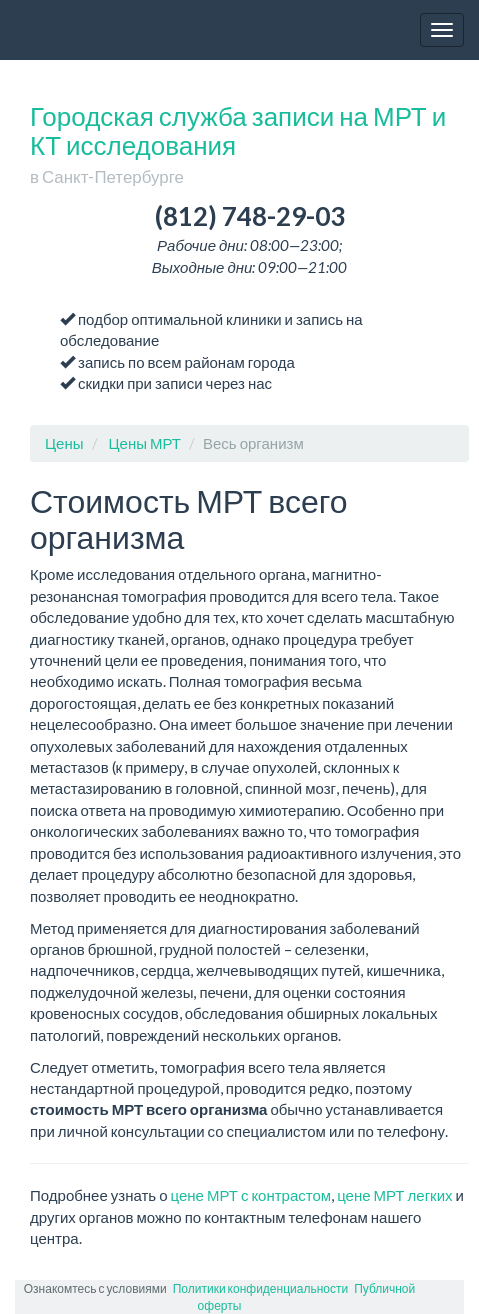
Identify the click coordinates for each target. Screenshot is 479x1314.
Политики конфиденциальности (260, 1288)
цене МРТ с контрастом (251, 1195)
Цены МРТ (145, 443)
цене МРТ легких (394, 1195)
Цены (64, 443)
